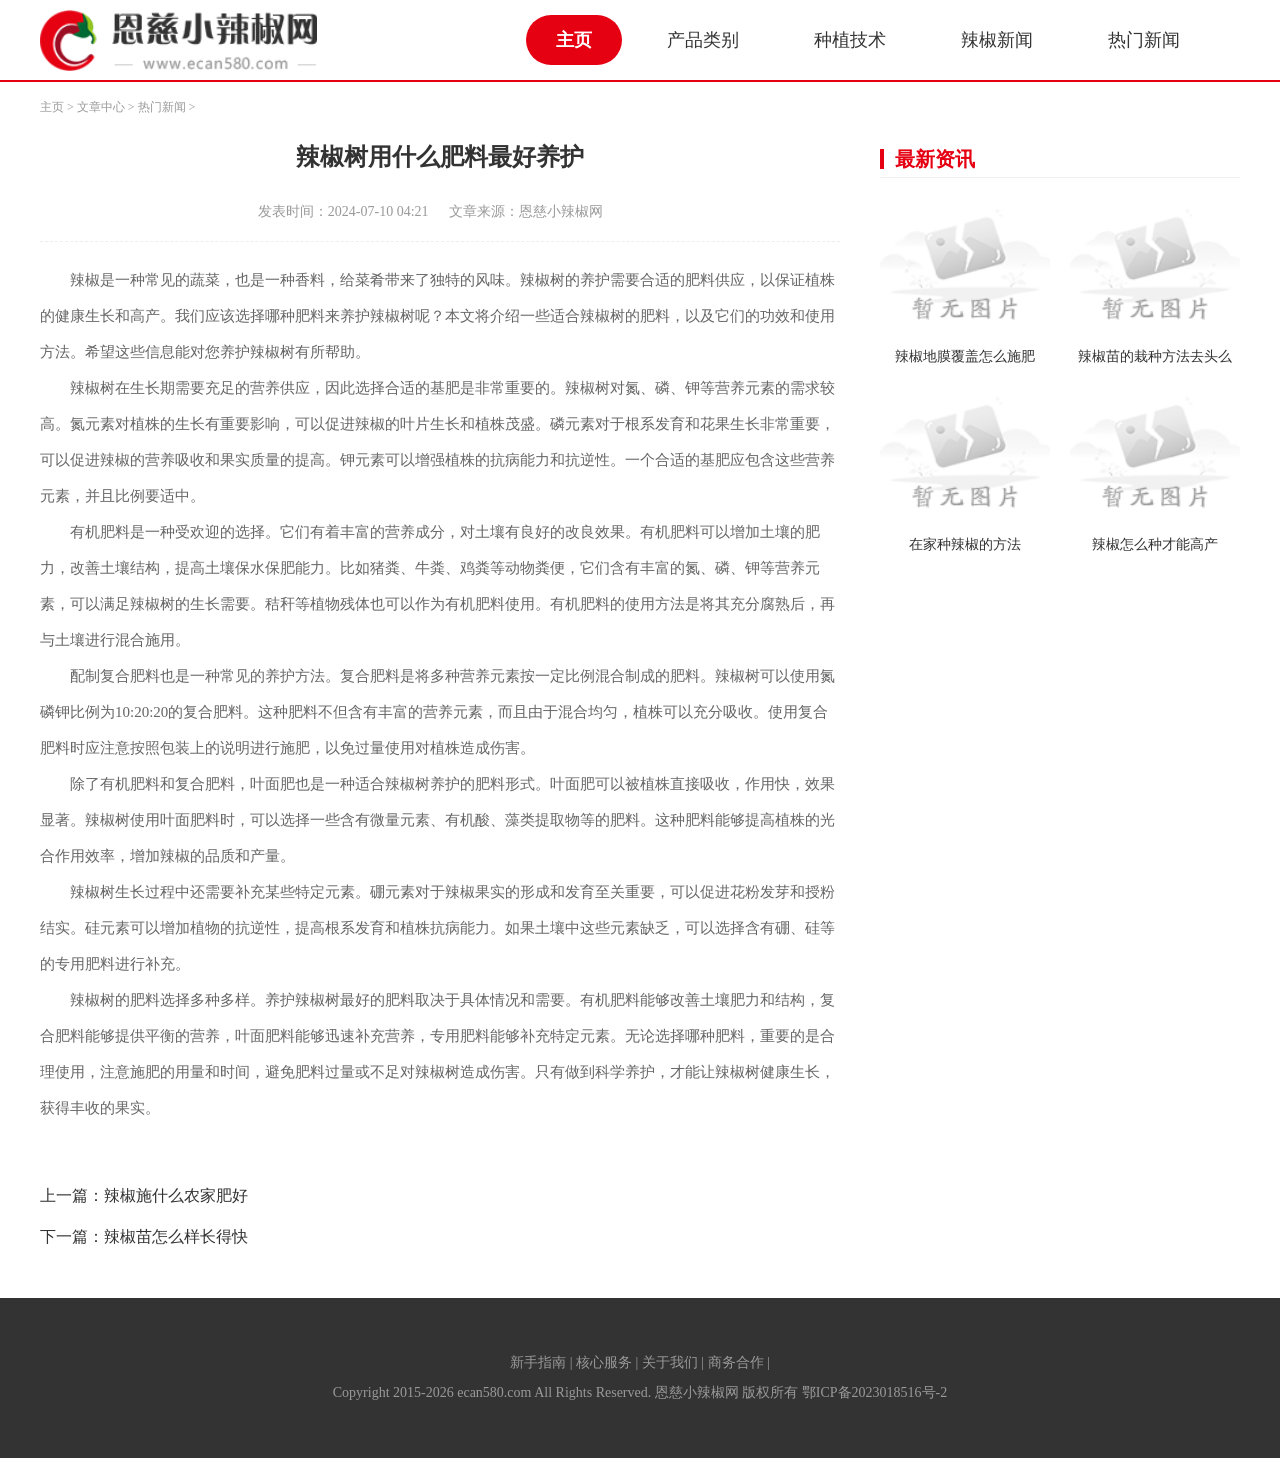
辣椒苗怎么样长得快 (176, 1236)
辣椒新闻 (997, 40)
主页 (574, 40)
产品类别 (703, 40)
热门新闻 (1144, 40)
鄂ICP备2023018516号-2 (874, 1392)
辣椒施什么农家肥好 (176, 1195)
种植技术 (850, 40)
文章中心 (101, 107)
